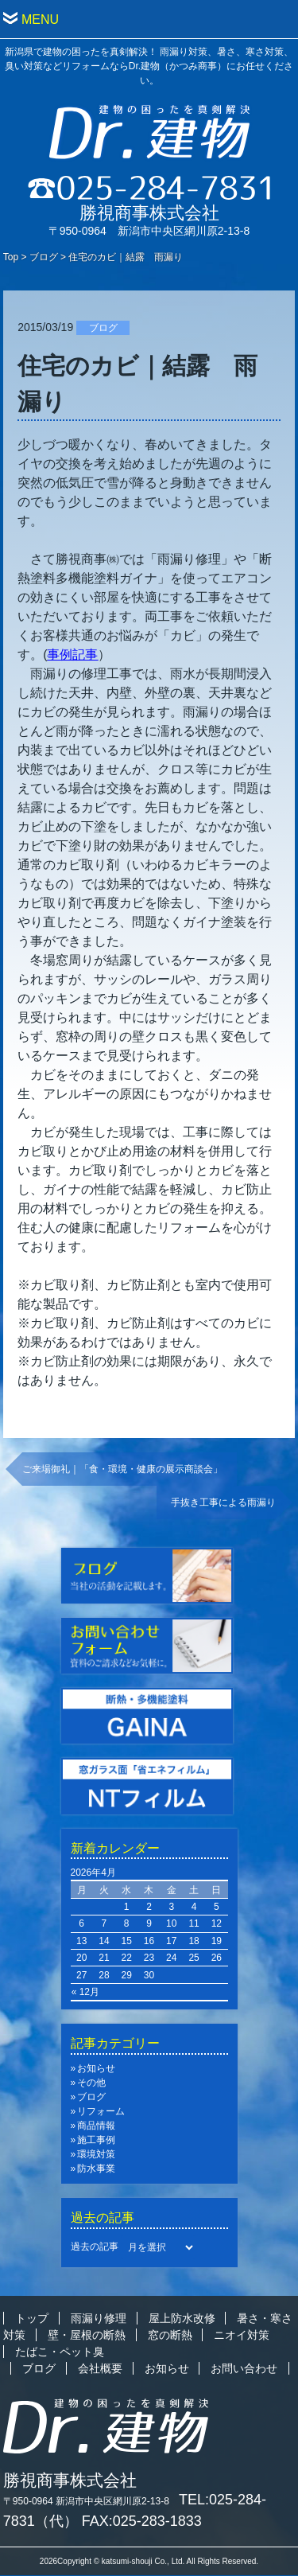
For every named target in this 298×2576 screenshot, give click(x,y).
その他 (91, 2082)
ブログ (43, 257)
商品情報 (96, 2125)
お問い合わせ (244, 2368)
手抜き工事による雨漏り (223, 1502)
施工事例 (96, 2139)
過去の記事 (94, 2246)
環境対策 (96, 2154)
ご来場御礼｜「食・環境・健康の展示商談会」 (122, 1469)
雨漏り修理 (98, 2318)
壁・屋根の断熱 (87, 2335)
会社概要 (100, 2368)
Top (10, 257)
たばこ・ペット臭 (59, 2351)
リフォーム (101, 2111)
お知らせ (96, 2068)
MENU (40, 19)
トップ (31, 2318)
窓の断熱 (170, 2335)
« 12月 (85, 1991)
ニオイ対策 (241, 2335)
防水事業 (96, 2168)
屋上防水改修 (182, 2318)
